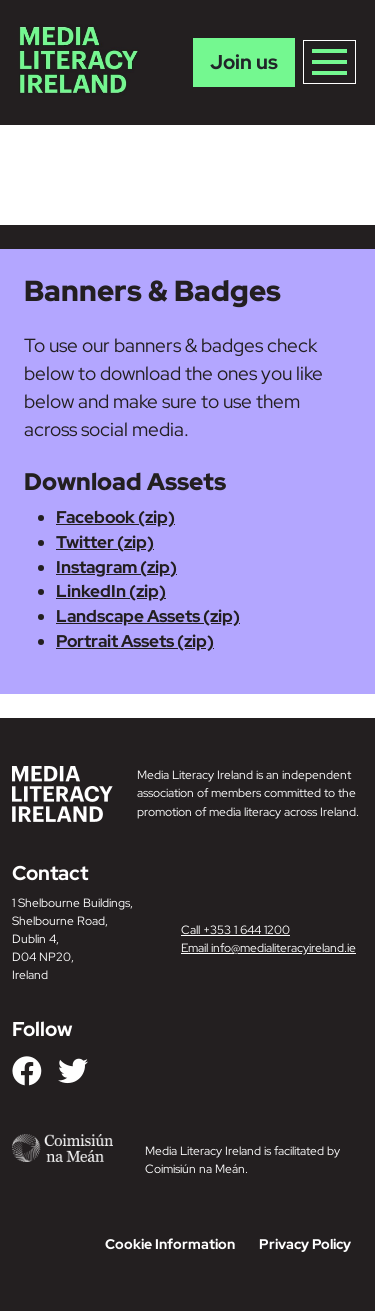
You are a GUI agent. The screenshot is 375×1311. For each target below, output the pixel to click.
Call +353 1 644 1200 (235, 930)
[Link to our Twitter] (73, 1071)
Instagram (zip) (116, 567)
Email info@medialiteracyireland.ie (268, 948)
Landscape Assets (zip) (148, 616)
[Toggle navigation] (329, 62)
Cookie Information (170, 1244)
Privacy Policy (305, 1244)
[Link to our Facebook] (27, 1071)
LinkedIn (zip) (111, 591)
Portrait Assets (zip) (135, 641)
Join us (244, 62)
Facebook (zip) (115, 517)
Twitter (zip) (105, 542)
